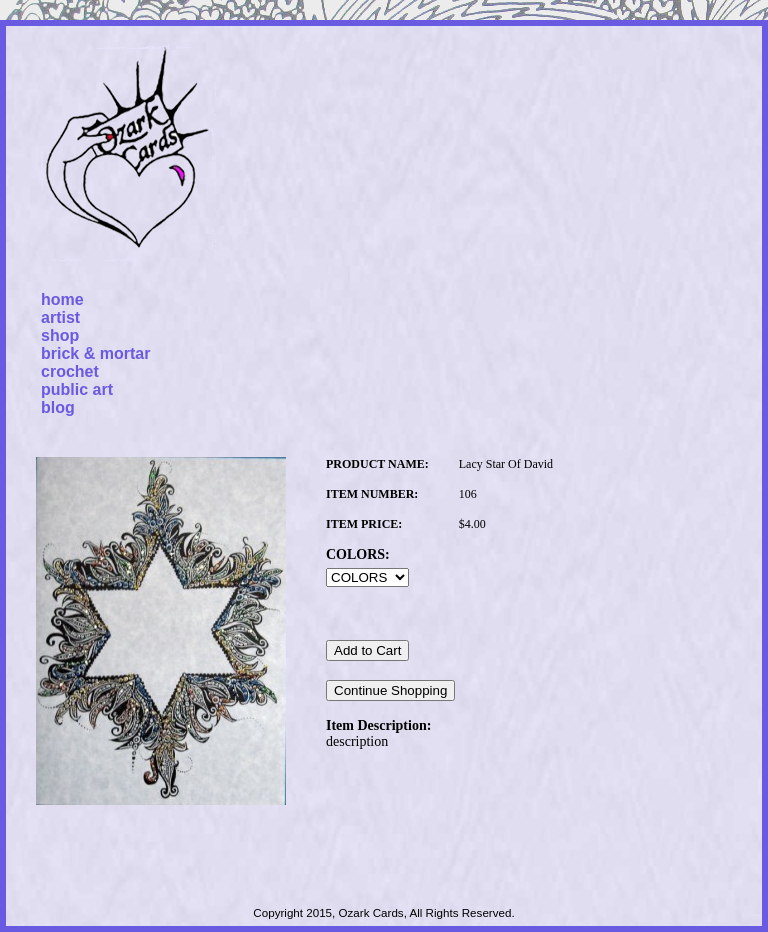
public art (77, 389)
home (62, 299)
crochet (70, 371)
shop (60, 335)
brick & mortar (95, 353)
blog (58, 407)
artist (60, 317)
